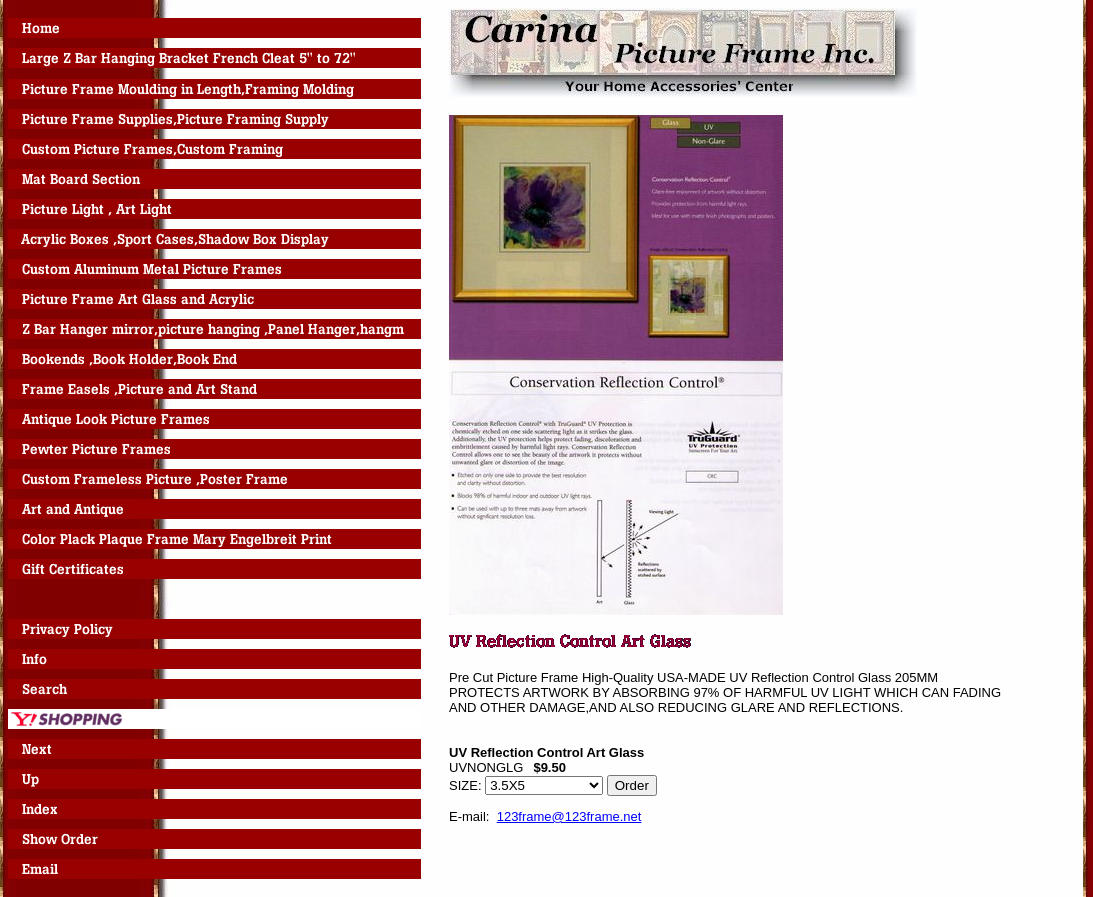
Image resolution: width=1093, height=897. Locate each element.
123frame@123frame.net (569, 816)
